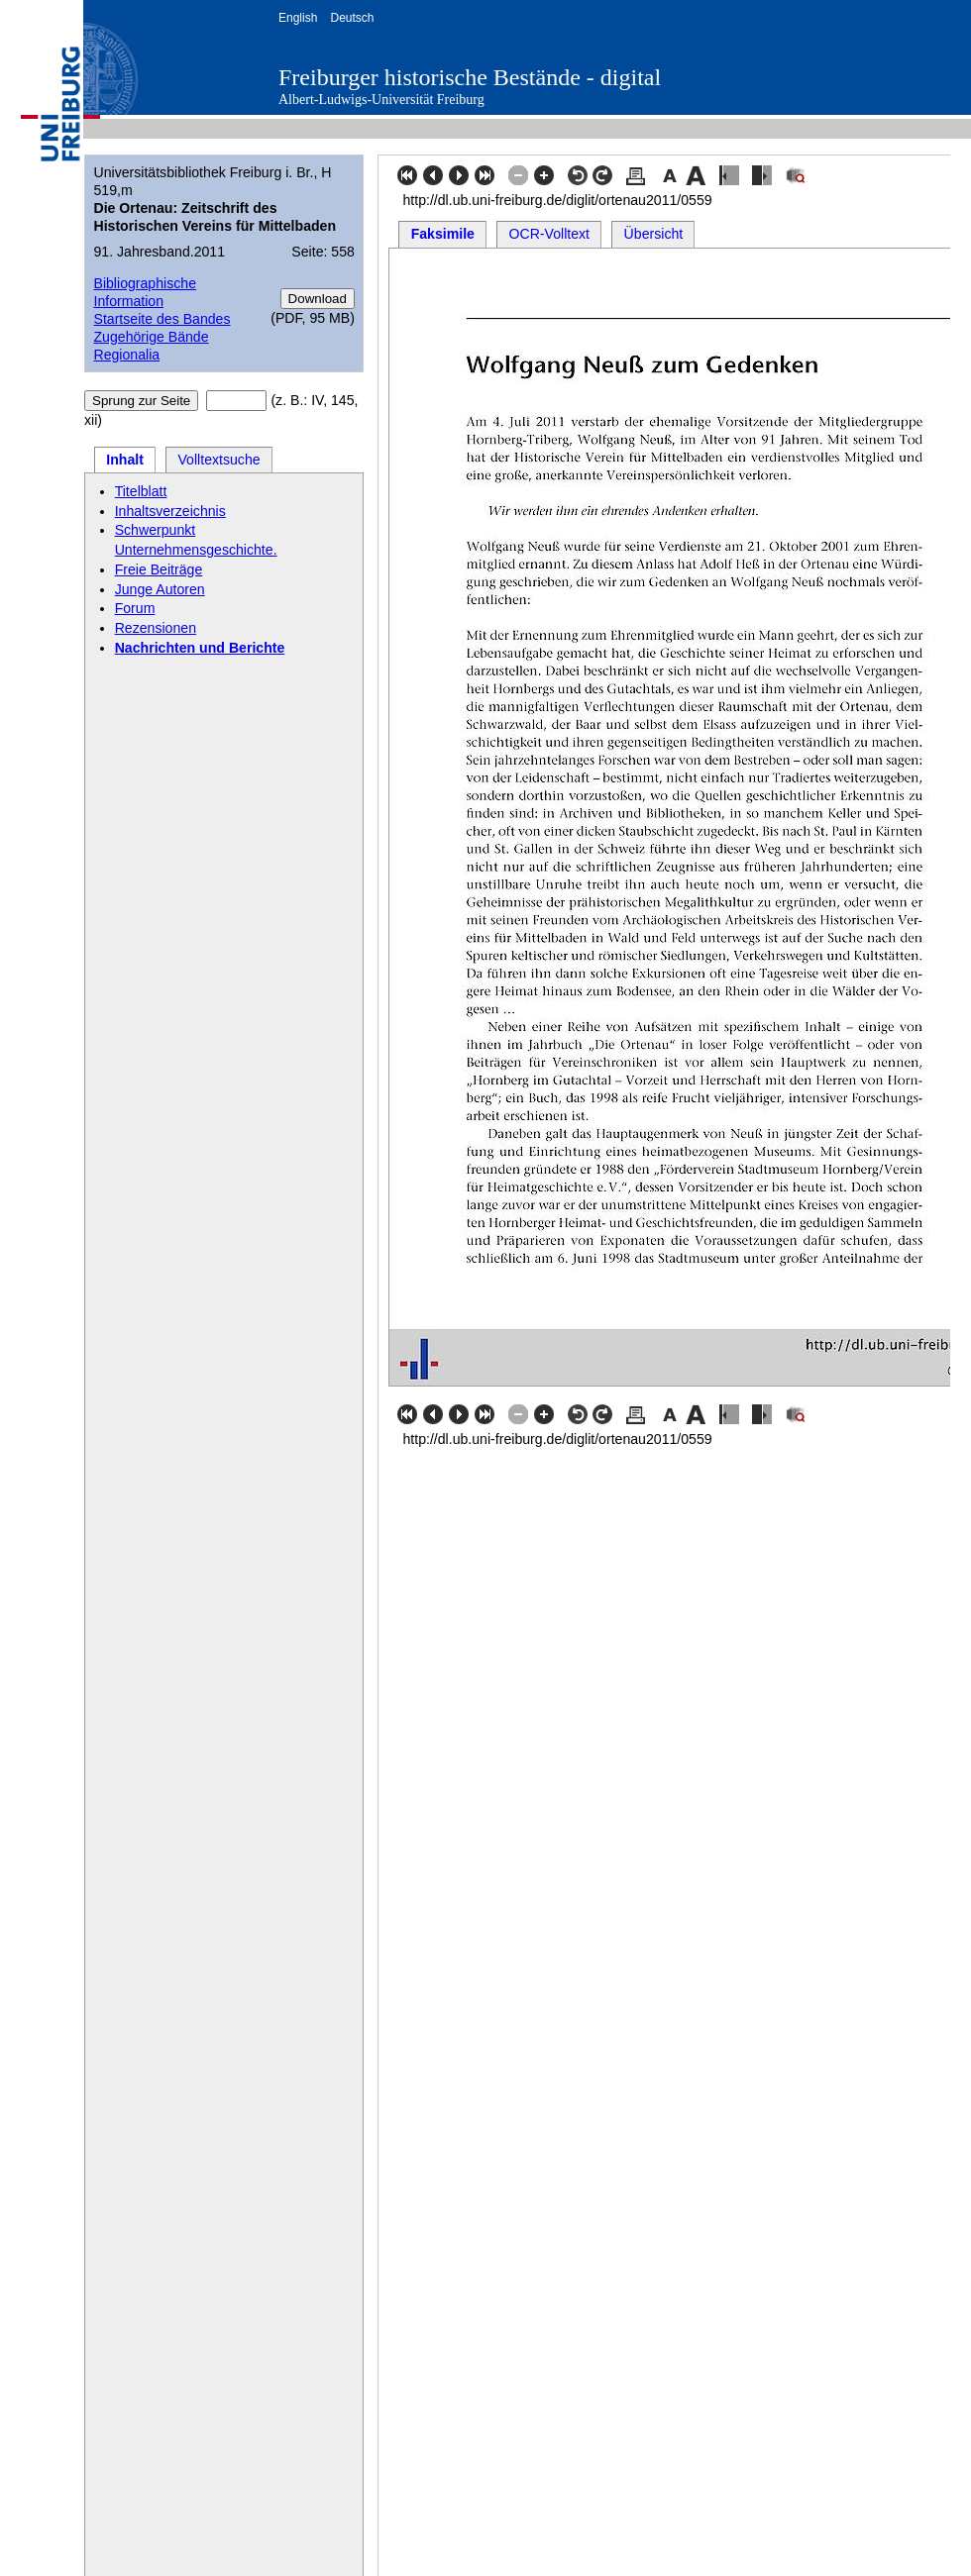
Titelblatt (141, 491)
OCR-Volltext (550, 234)
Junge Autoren (160, 589)
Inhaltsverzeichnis (170, 511)
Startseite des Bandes (161, 319)
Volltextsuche (218, 459)
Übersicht (654, 234)
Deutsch (352, 18)
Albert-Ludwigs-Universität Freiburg (381, 99)
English (297, 18)
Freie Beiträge (159, 569)
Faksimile (443, 234)
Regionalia (126, 354)
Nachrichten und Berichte (200, 648)
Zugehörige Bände (150, 337)
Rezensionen (155, 628)
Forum (135, 608)
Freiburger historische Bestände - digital (469, 77)
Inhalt (125, 459)
